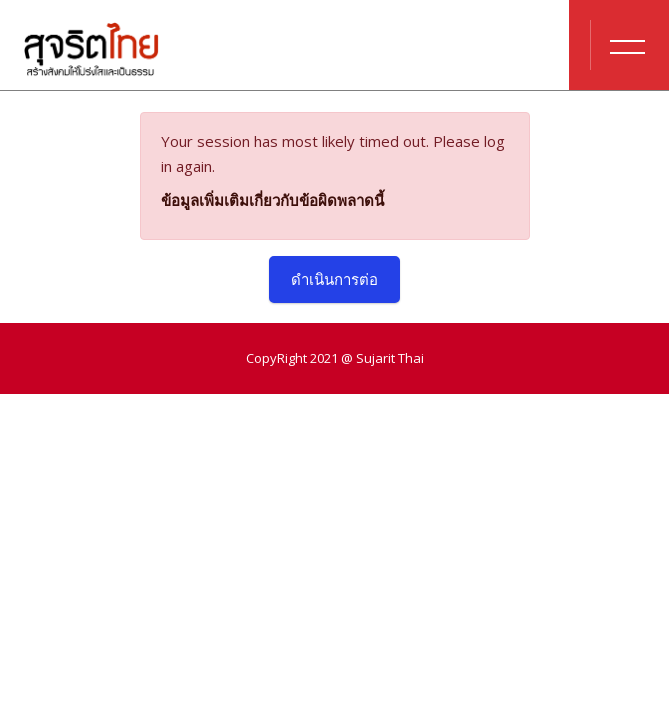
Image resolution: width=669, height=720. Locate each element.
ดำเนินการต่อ (334, 279)
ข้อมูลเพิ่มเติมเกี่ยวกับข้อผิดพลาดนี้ (272, 200)
